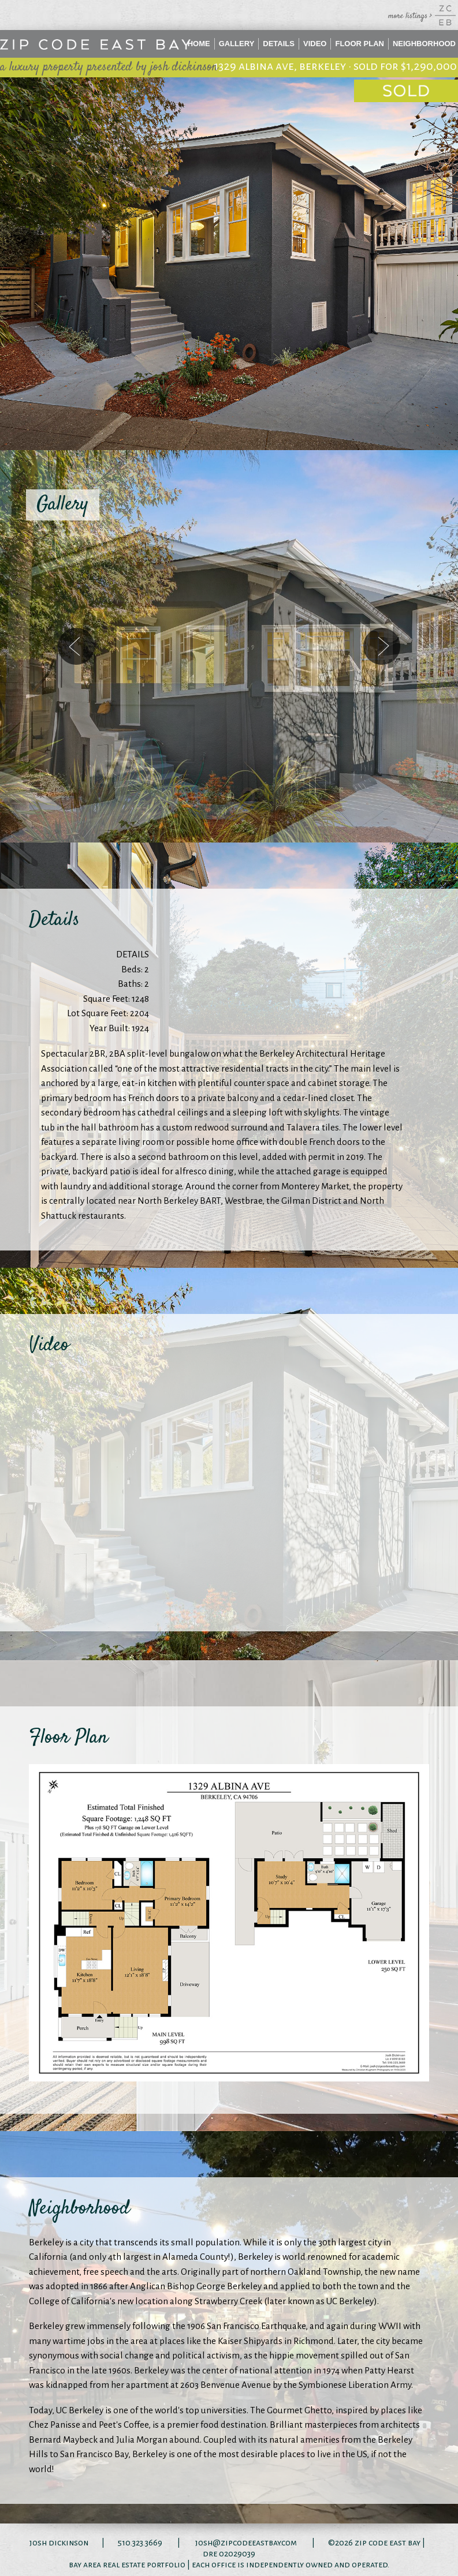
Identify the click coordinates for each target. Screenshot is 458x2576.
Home (199, 43)
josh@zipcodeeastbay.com (246, 2542)
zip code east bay (387, 2542)
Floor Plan (359, 43)
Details (279, 43)
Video (314, 43)
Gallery (237, 43)
